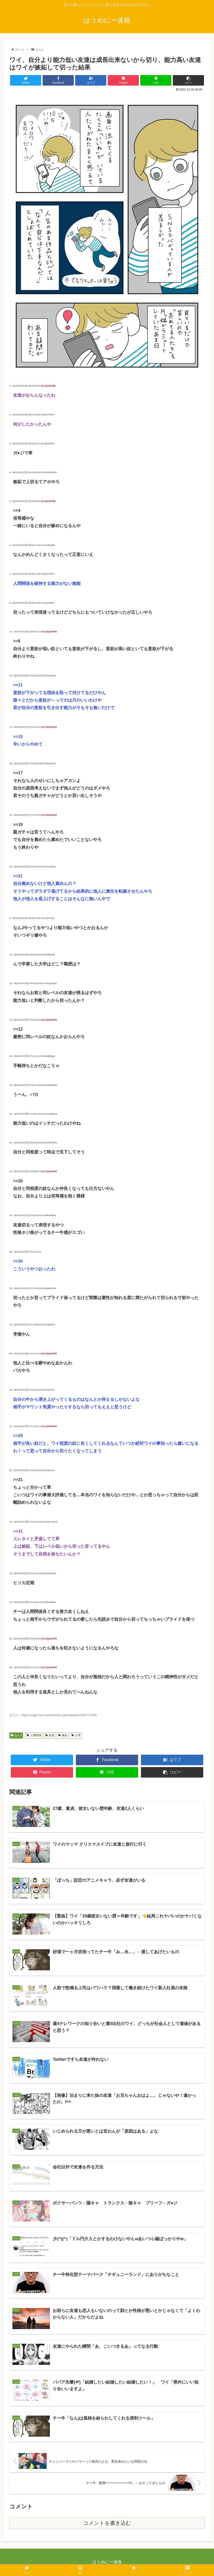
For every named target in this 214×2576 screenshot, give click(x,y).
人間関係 (34, 1735)
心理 (76, 1735)
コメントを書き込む (107, 2523)
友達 (50, 1735)
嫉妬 (62, 1735)
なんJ (16, 1735)
